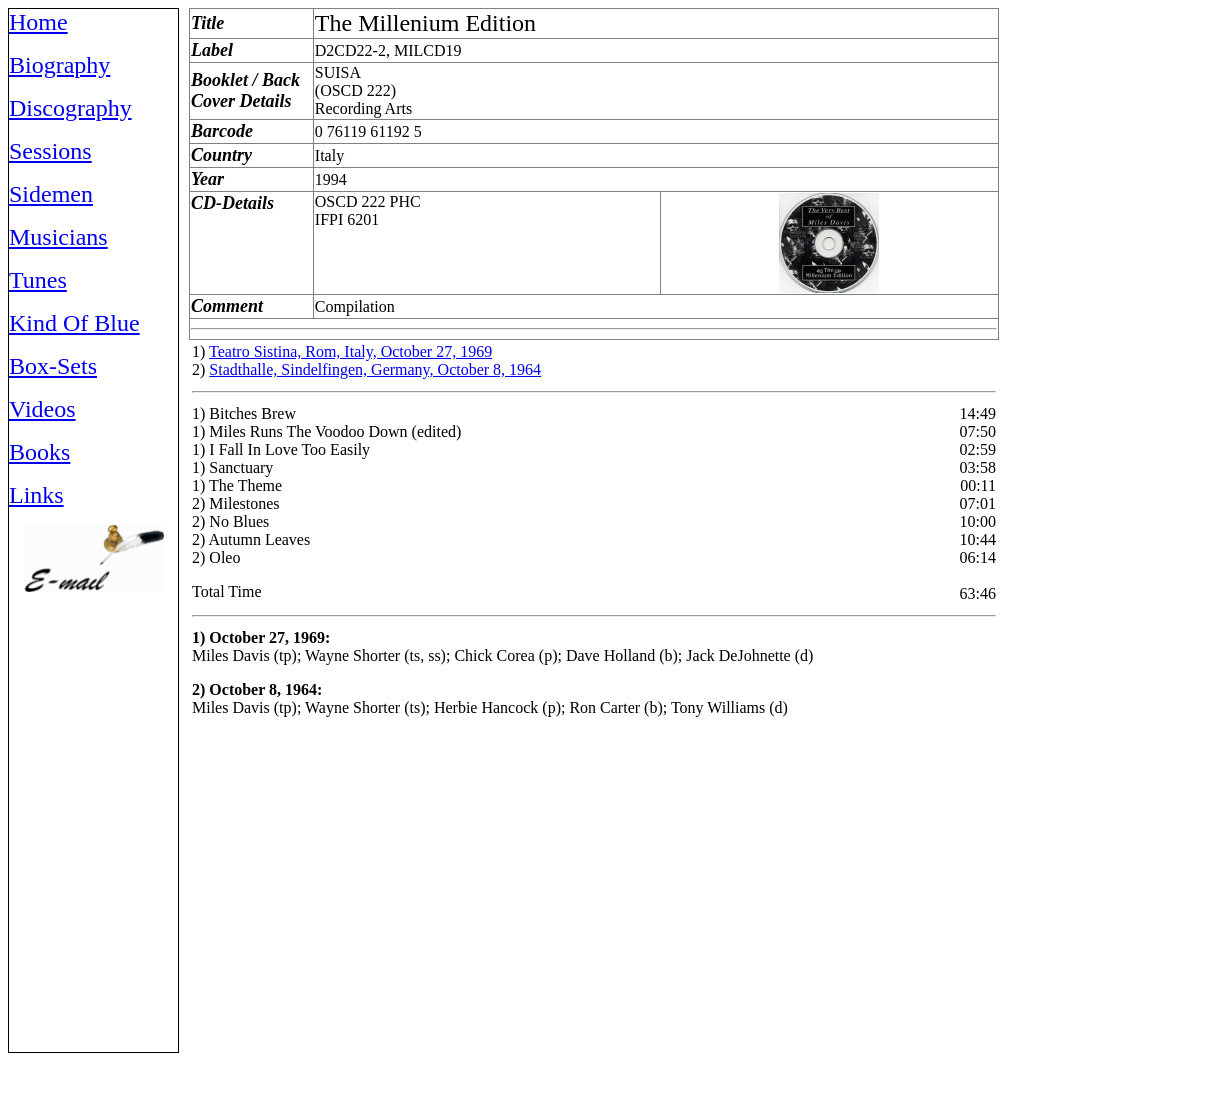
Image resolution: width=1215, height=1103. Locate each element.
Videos (42, 409)
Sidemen (51, 194)
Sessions (50, 151)
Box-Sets (53, 366)
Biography (59, 65)
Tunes (38, 280)
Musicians (58, 237)
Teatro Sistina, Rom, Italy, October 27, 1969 (350, 351)
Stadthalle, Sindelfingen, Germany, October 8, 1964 (375, 369)
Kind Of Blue (74, 323)
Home (38, 22)
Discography (70, 108)
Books (39, 452)
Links (36, 495)
